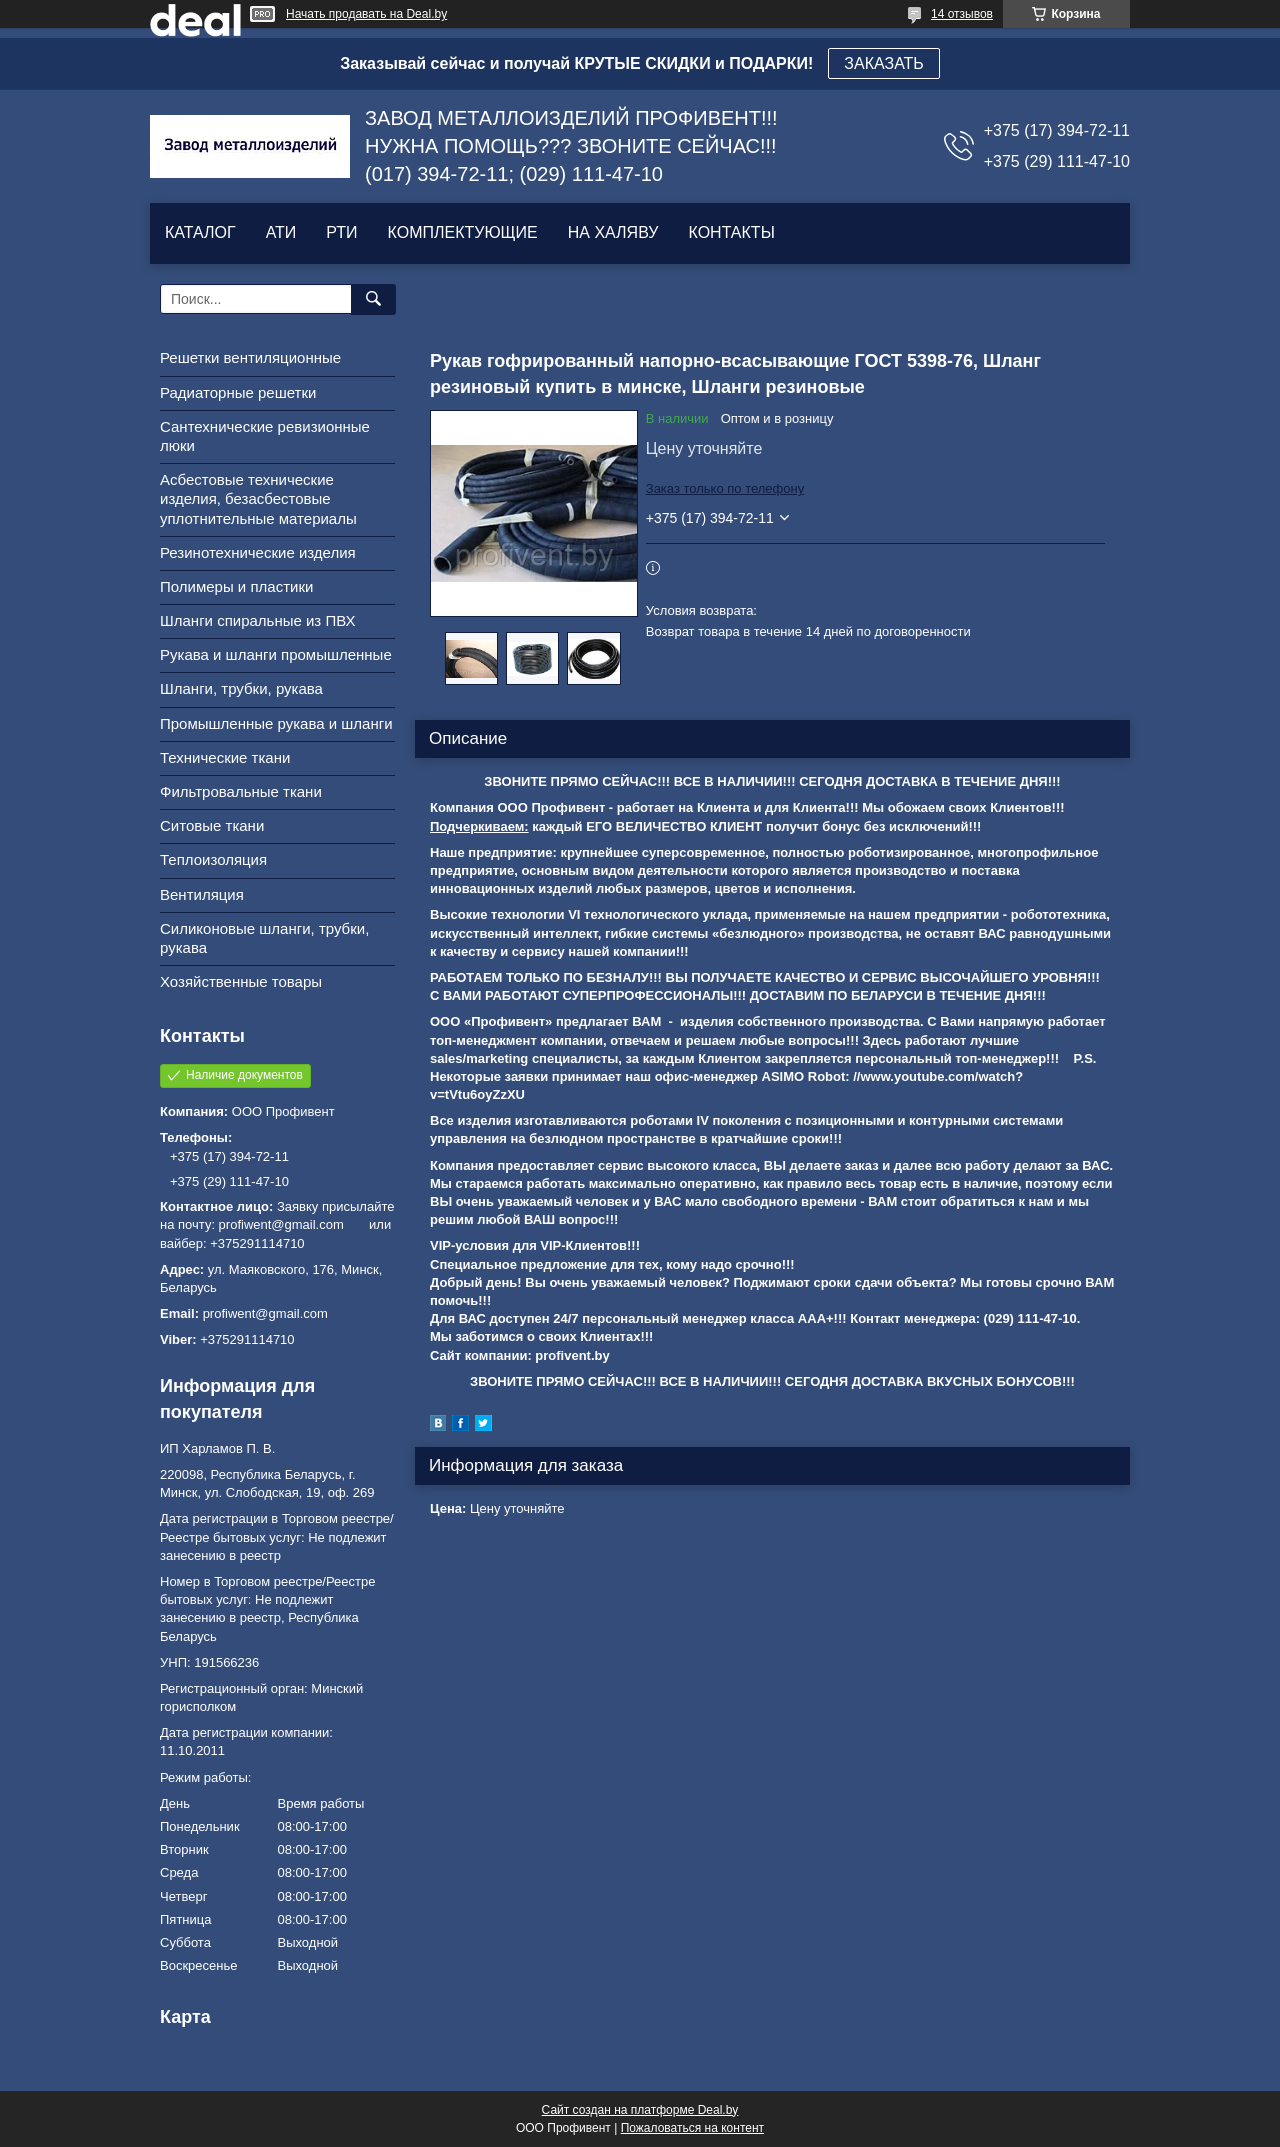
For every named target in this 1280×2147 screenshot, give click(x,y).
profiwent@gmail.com (265, 1313)
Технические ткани (225, 757)
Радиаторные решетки (238, 392)
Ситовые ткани (212, 825)
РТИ (341, 232)
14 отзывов (962, 14)
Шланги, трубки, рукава (241, 688)
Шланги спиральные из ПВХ (258, 620)
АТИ (281, 232)
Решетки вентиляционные (250, 357)
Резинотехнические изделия (258, 552)
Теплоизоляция (213, 859)
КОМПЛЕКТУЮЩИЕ (463, 232)
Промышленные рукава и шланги (276, 723)
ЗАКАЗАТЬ (884, 63)
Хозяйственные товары (241, 981)
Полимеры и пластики (236, 586)
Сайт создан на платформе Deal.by (640, 2110)
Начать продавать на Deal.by (366, 14)
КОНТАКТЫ (731, 232)
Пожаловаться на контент (692, 2128)
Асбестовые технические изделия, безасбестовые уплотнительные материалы (258, 498)
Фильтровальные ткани (241, 791)
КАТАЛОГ (200, 232)
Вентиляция (202, 894)
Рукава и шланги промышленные (276, 654)
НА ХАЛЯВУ (613, 232)
